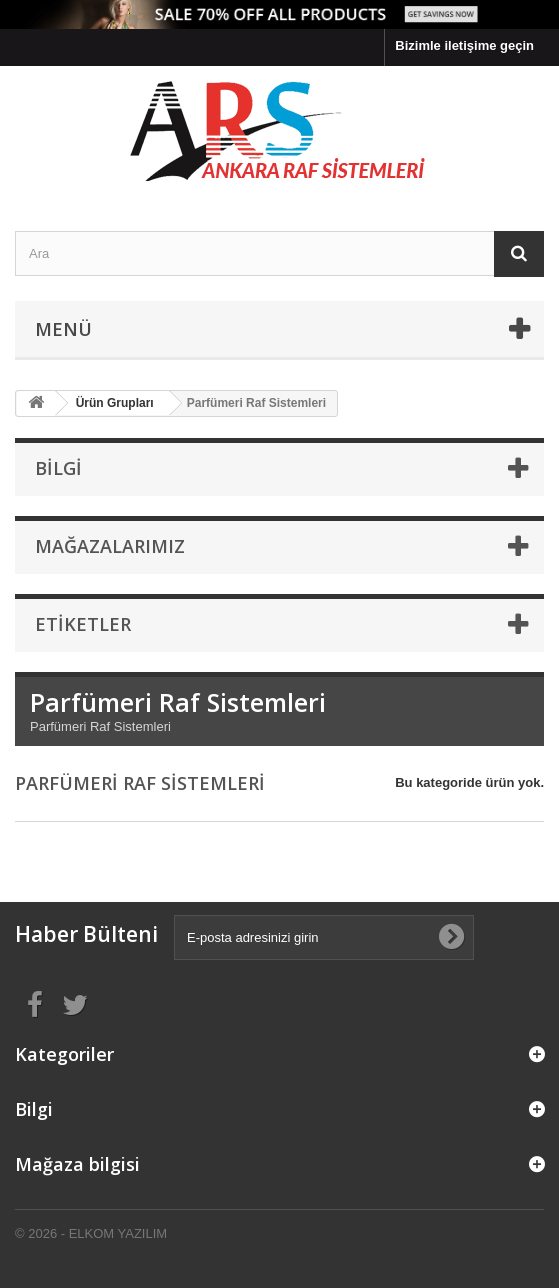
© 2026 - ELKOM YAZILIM (91, 1233)
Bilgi (58, 468)
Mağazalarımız (110, 546)
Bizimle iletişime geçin (464, 45)
